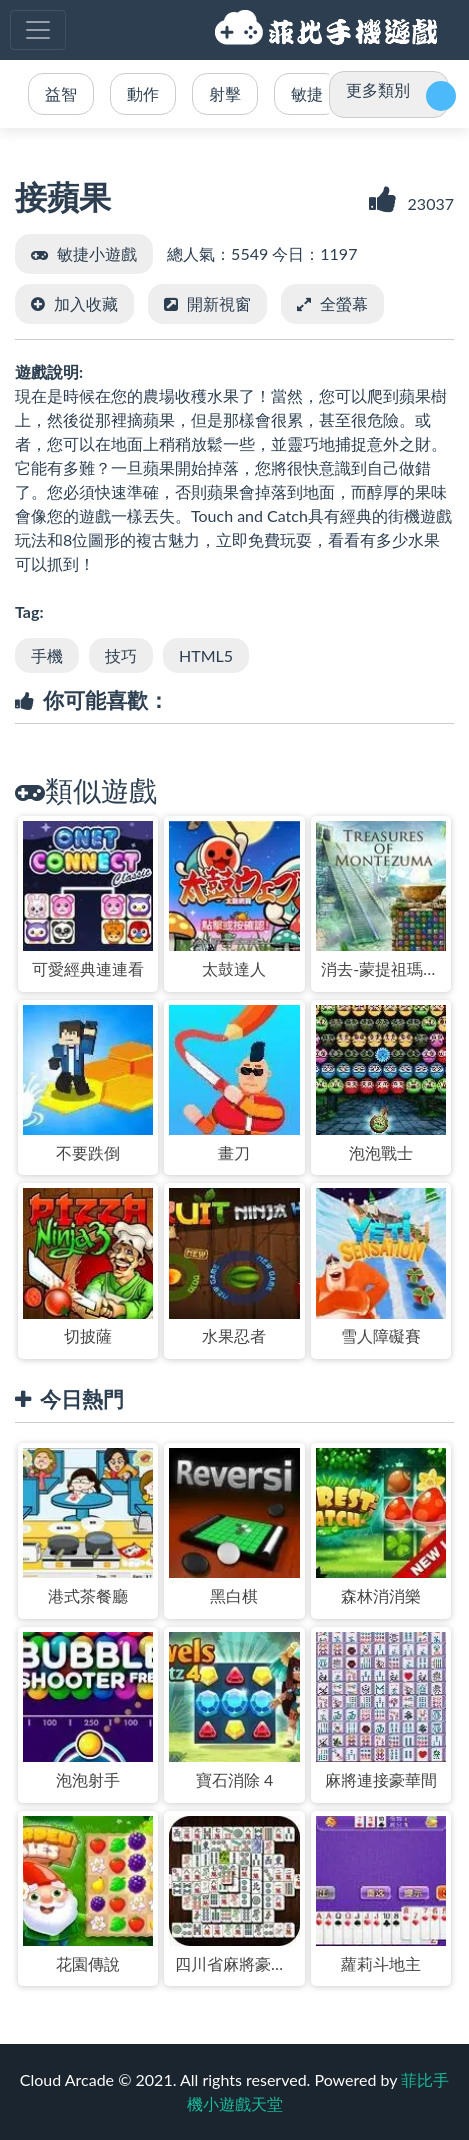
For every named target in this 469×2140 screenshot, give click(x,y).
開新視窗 (219, 303)
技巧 (121, 655)
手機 (47, 655)
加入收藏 (86, 303)
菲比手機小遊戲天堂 (329, 30)
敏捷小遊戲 (97, 253)
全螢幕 (344, 303)
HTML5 (206, 655)
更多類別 (378, 89)
